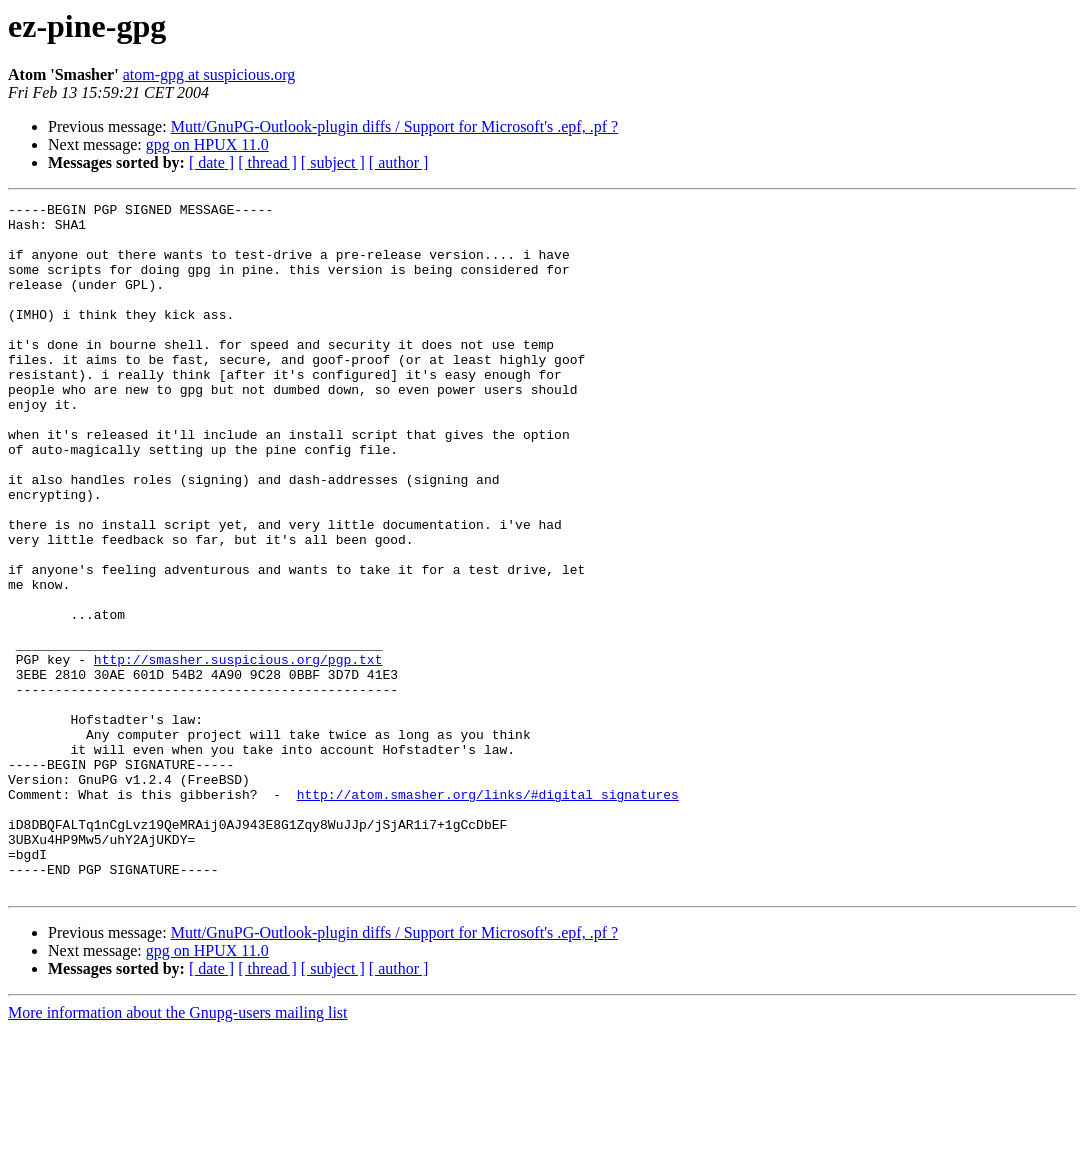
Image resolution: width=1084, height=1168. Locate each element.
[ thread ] (267, 162)
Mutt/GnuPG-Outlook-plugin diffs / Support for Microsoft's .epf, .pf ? (394, 126)
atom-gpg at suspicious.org (209, 74)
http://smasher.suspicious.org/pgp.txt (238, 752)
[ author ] (399, 162)
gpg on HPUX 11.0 (207, 144)
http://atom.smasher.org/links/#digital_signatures (488, 914)
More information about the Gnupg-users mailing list (178, 1150)
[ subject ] (333, 162)
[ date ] (211, 162)
